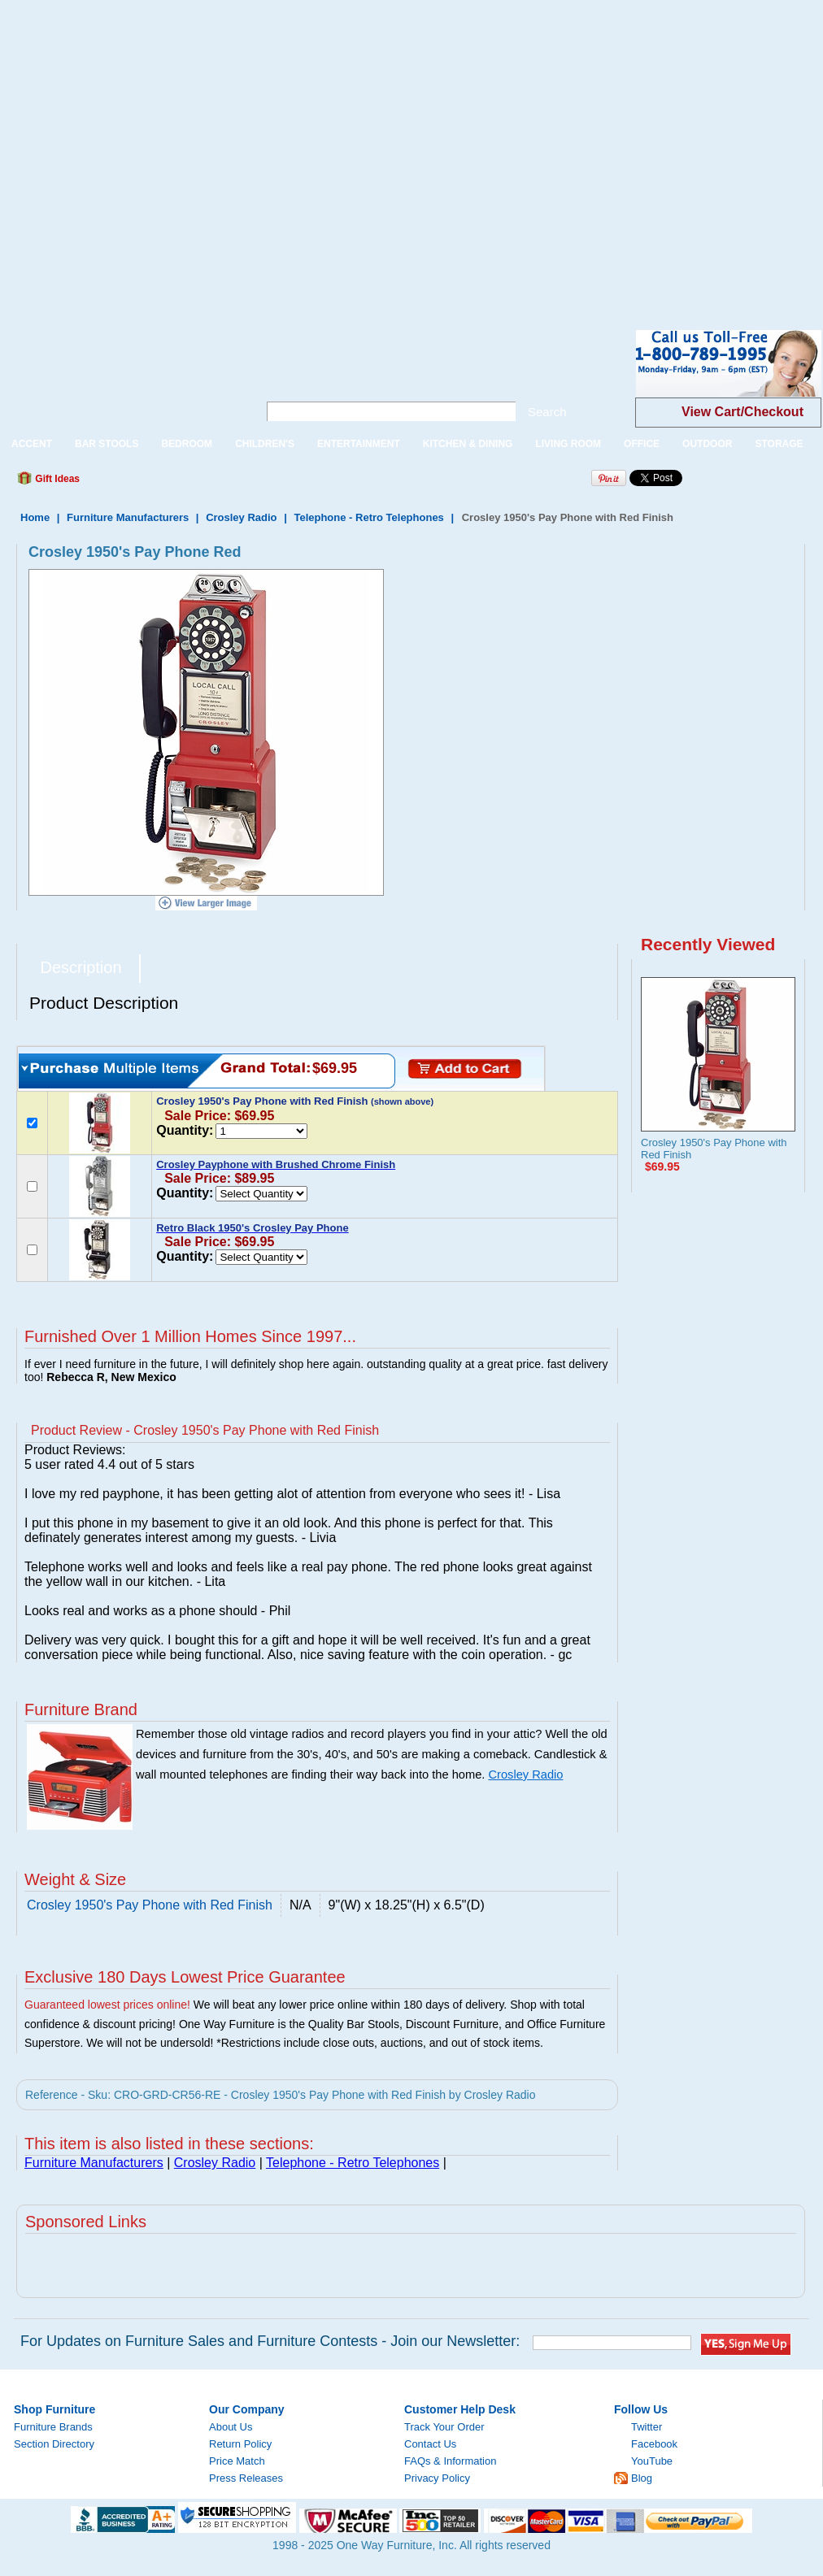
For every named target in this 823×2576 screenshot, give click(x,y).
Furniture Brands (53, 2427)
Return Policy (240, 2444)
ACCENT (31, 444)
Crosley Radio (241, 517)
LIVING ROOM (568, 444)
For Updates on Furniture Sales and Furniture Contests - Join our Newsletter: (270, 2341)
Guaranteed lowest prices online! (107, 2004)
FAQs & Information (450, 2461)
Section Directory (54, 2444)
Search (547, 412)
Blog (641, 2478)
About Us (230, 2427)
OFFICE (642, 444)
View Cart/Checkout (742, 412)
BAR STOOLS (106, 444)
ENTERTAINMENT (358, 444)
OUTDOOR (707, 444)
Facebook (654, 2444)
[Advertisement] (152, 152)
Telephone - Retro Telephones (368, 517)
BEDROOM (186, 444)
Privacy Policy (437, 2478)
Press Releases (246, 2478)
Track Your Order (444, 2427)
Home (35, 517)
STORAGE (779, 444)
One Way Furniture (120, 376)
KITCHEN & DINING (468, 444)
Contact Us (430, 2444)
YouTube (652, 2461)
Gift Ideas (56, 479)
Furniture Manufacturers (128, 517)
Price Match (237, 2461)
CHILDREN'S (264, 444)
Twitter (646, 2427)
